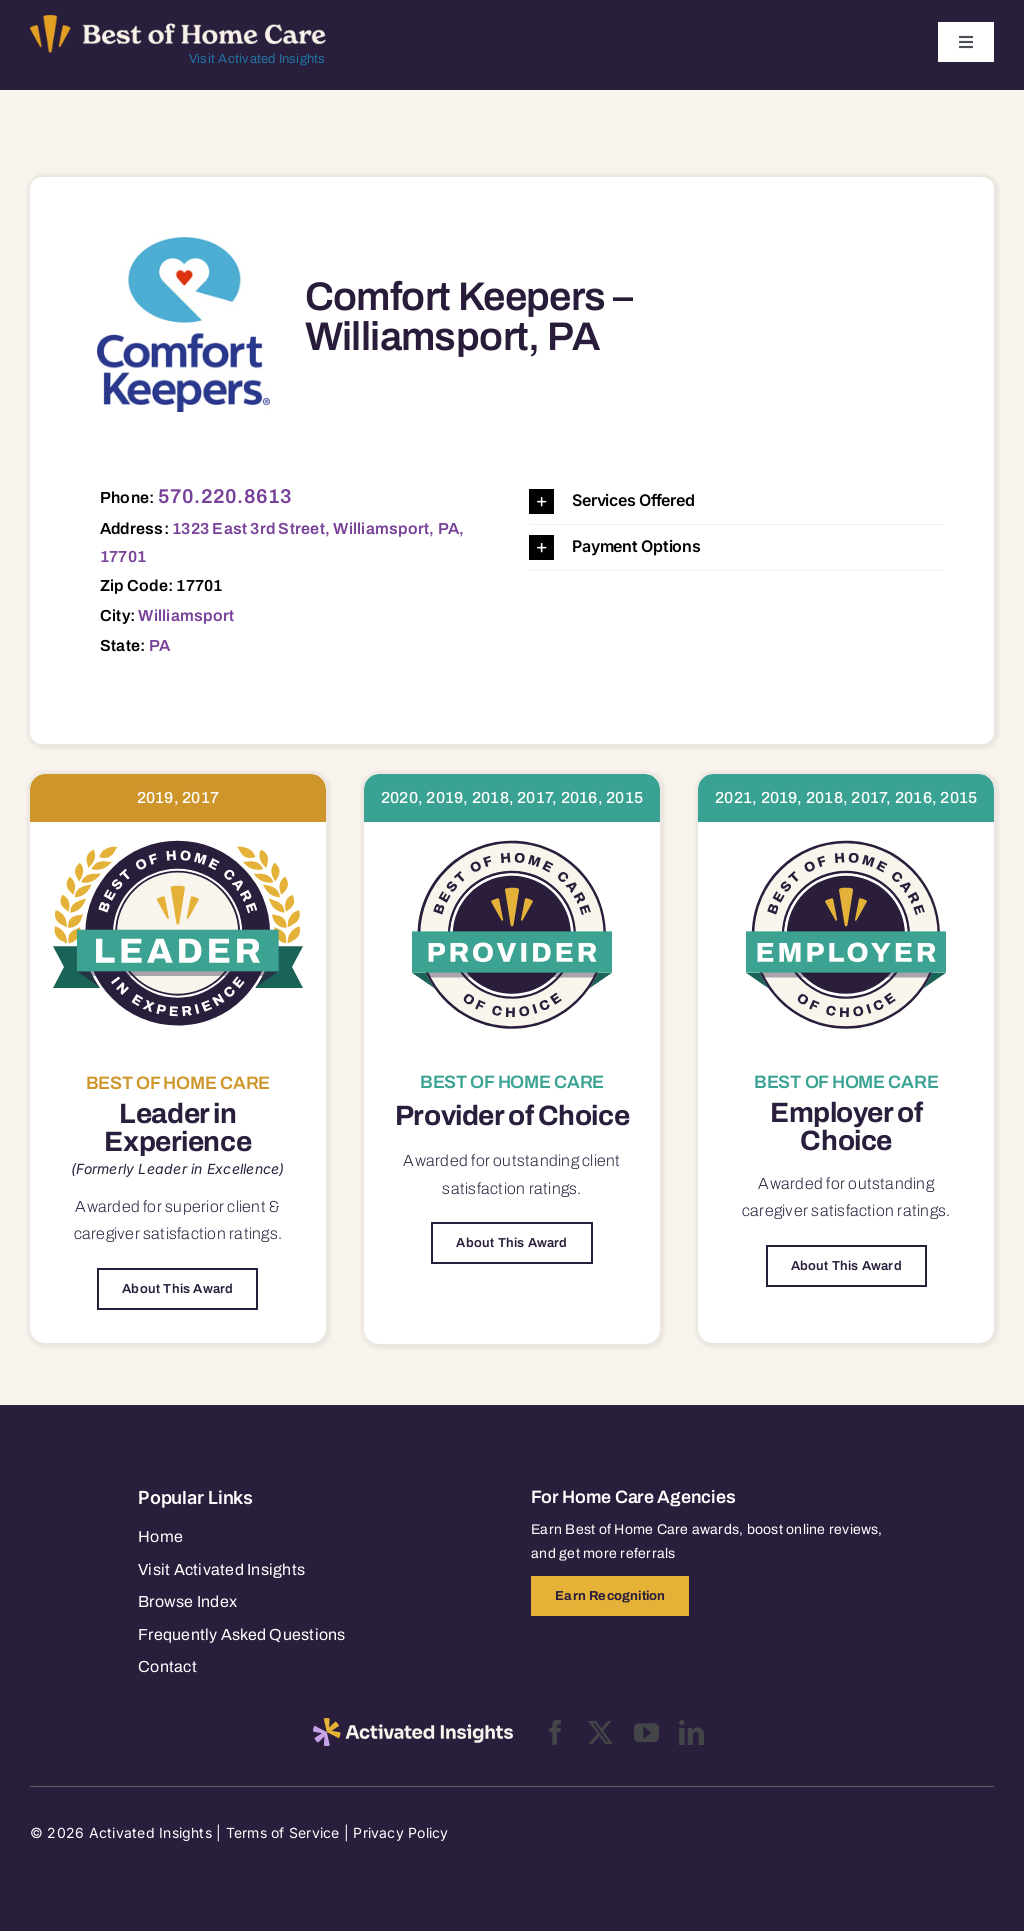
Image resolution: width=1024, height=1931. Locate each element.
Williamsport (186, 615)
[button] (736, 501)
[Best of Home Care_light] (178, 23)
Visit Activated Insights (257, 59)
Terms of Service (283, 1832)
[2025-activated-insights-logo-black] (413, 1726)
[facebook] (555, 1732)
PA (159, 645)
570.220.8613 (225, 496)
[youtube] (646, 1732)
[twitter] (600, 1732)
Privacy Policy (400, 1832)
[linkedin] (691, 1732)
